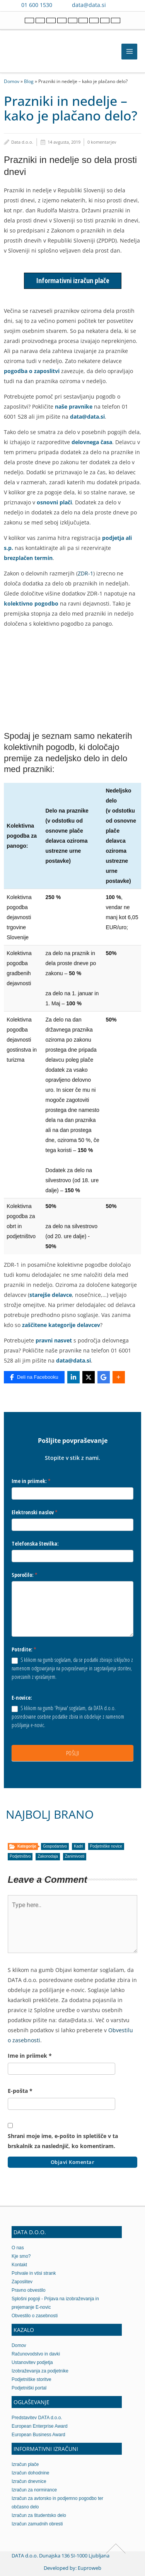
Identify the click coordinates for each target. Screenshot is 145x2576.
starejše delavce (50, 1294)
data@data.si (89, 4)
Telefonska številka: (35, 1543)
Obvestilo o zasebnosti (35, 2315)
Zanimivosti (75, 1856)
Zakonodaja (48, 1856)
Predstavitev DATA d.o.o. (37, 2417)
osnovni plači (54, 502)
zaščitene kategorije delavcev (61, 1325)
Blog (29, 81)
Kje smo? (21, 2256)
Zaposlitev (22, 2281)
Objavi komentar (73, 2162)
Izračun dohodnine (30, 2473)
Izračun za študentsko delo (39, 2515)
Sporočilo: (25, 1574)
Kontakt (19, 2264)
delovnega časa (92, 442)
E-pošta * (20, 2090)
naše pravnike (73, 406)
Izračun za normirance (34, 2490)
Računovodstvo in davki (36, 2354)
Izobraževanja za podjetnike (40, 2371)
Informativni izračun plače (72, 280)
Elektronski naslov (35, 1512)
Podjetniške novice (106, 1846)
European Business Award (38, 2434)
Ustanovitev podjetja (32, 2362)
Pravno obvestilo (29, 2290)
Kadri (78, 1846)
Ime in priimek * (30, 2055)
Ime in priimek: (31, 1481)
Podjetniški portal (29, 2388)
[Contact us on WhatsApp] (130, 4)
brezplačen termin (28, 558)
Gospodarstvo (55, 1846)
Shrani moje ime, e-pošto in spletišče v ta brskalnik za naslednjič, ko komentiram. (63, 2141)
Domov (11, 81)
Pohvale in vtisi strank (34, 2273)
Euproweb (89, 2567)
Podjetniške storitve (31, 2379)
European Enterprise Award (40, 2426)
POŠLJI (72, 1753)
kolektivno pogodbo (31, 603)
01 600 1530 (36, 4)
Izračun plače (25, 2464)
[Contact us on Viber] (119, 4)
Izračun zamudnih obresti (37, 2524)
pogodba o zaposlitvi (32, 371)
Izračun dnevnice (29, 2481)
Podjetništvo (20, 1856)
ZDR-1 (85, 573)
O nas (18, 2247)
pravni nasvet (54, 1340)
